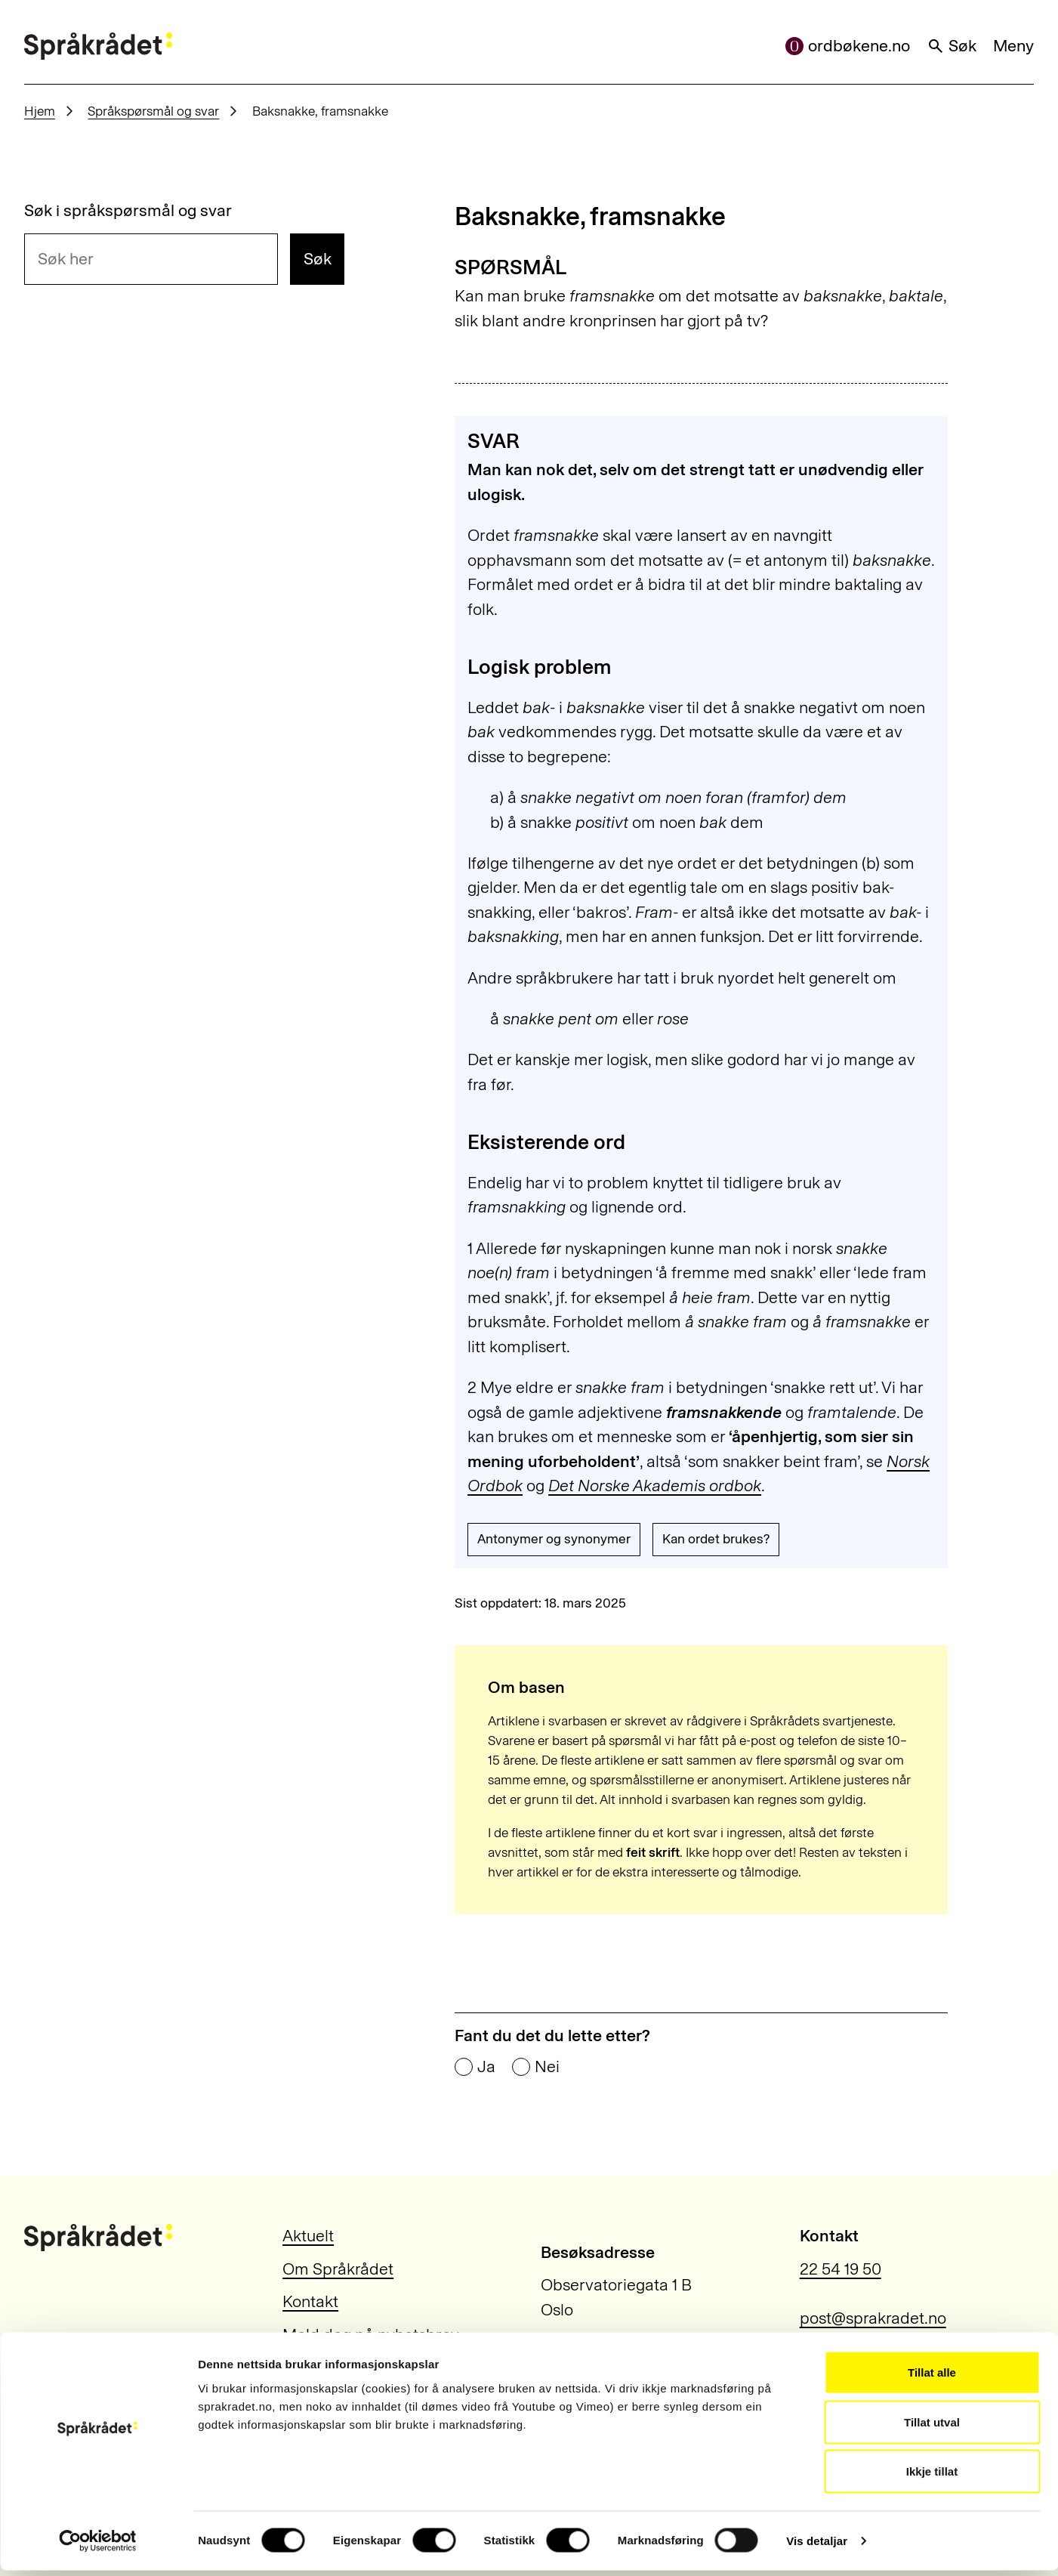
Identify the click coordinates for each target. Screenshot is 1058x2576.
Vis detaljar (816, 2546)
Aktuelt (308, 2236)
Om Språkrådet (337, 2269)
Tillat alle (932, 2377)
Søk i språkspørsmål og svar (128, 211)
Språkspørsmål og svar (153, 111)
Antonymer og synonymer (554, 1538)
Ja (486, 2068)
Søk (952, 46)
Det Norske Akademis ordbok (654, 1486)
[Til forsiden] (98, 45)
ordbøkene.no (847, 46)
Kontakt (310, 2302)
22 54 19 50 (840, 2269)
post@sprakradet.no (873, 2318)
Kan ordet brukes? (716, 1538)
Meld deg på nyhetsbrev (370, 2335)
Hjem (39, 111)
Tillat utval (932, 2427)
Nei (547, 2068)
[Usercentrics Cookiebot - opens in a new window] (98, 2546)
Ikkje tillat (932, 2476)
